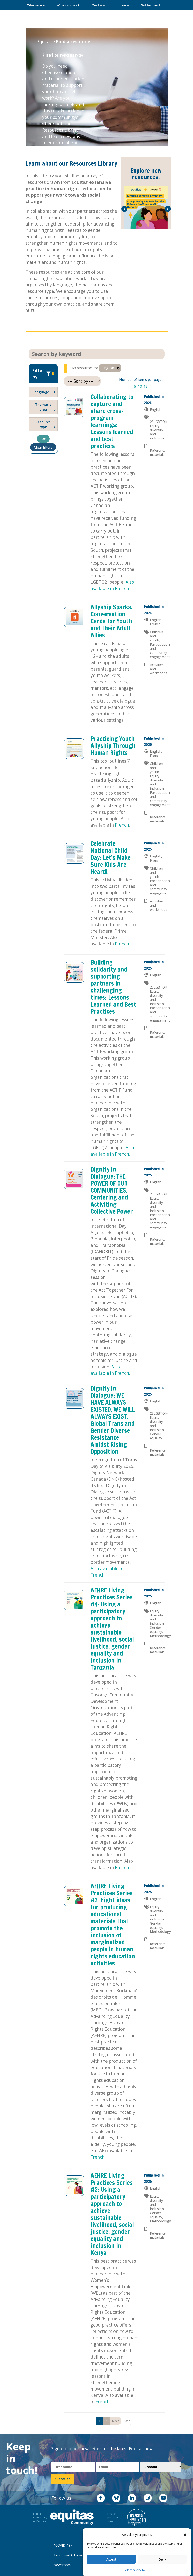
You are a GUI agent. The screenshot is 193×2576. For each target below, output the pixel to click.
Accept (111, 2559)
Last (127, 2421)
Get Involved (150, 5)
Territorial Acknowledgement (76, 2555)
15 (146, 386)
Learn (124, 5)
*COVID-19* (63, 2545)
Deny (162, 2559)
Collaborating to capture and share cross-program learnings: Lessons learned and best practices (112, 421)
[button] (185, 2535)
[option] (146, 207)
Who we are (36, 5)
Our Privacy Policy (134, 2569)
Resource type (43, 424)
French (122, 825)
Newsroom (62, 2565)
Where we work (68, 5)
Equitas (44, 41)
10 (140, 386)
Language (41, 392)
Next (115, 2421)
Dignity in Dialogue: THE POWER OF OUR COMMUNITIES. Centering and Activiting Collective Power (112, 1190)
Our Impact (100, 5)
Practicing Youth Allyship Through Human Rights (113, 745)
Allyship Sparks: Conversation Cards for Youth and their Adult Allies (112, 620)
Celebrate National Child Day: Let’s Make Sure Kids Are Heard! (111, 857)
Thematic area (43, 407)
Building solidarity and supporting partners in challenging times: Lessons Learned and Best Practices (113, 987)
